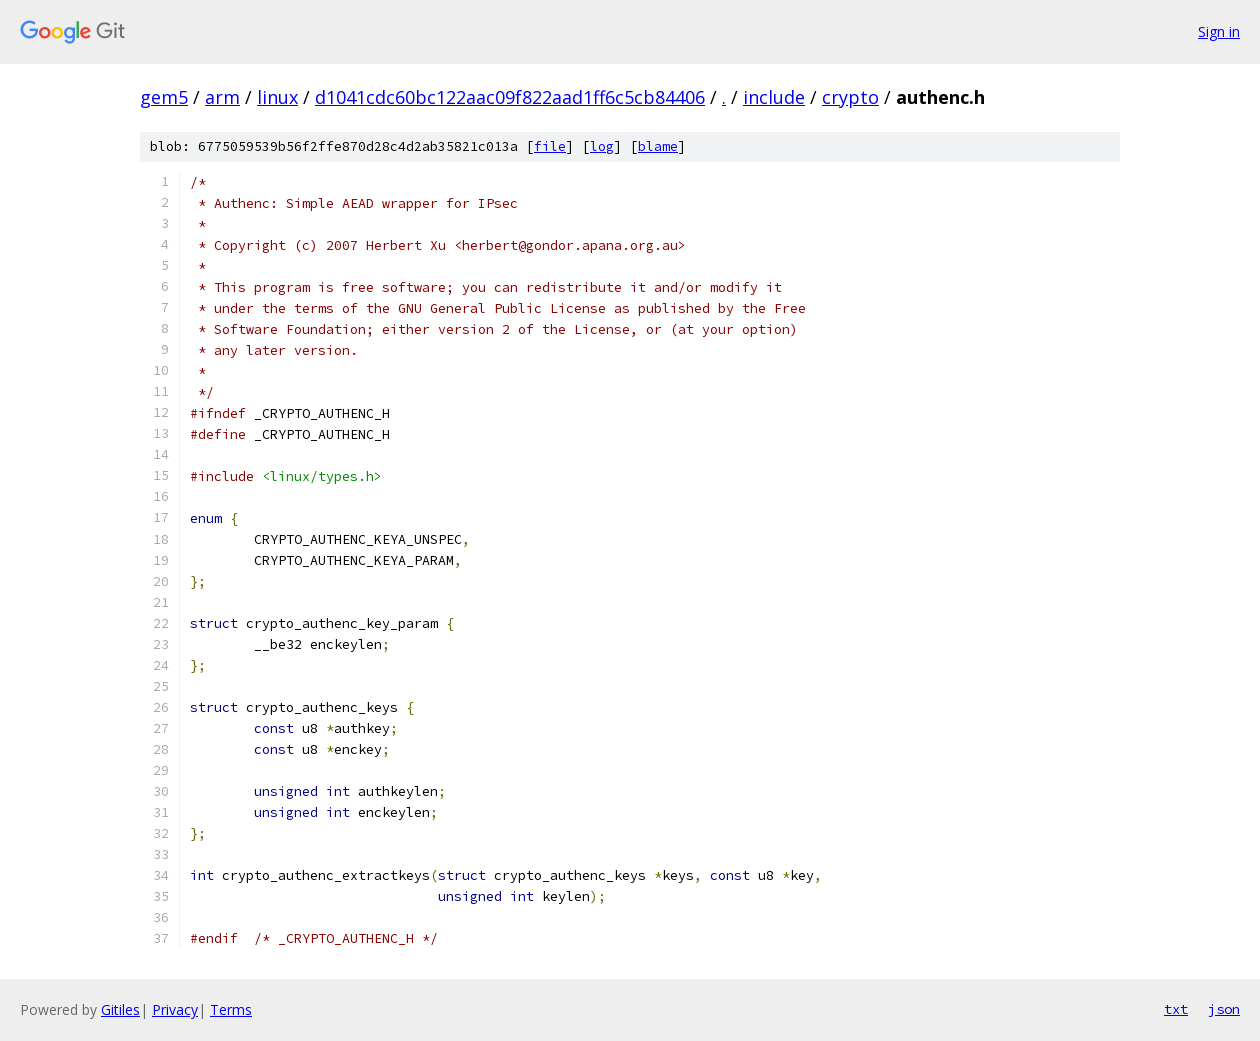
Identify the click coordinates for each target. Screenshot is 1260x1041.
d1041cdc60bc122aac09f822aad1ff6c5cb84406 (510, 97)
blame (658, 146)
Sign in (1219, 31)
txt (1176, 1009)
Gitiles (120, 1009)
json (1224, 1009)
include (774, 97)
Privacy (175, 1009)
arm (222, 97)
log (602, 146)
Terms (231, 1009)
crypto (850, 97)
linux (277, 97)
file (550, 146)
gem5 (164, 97)
